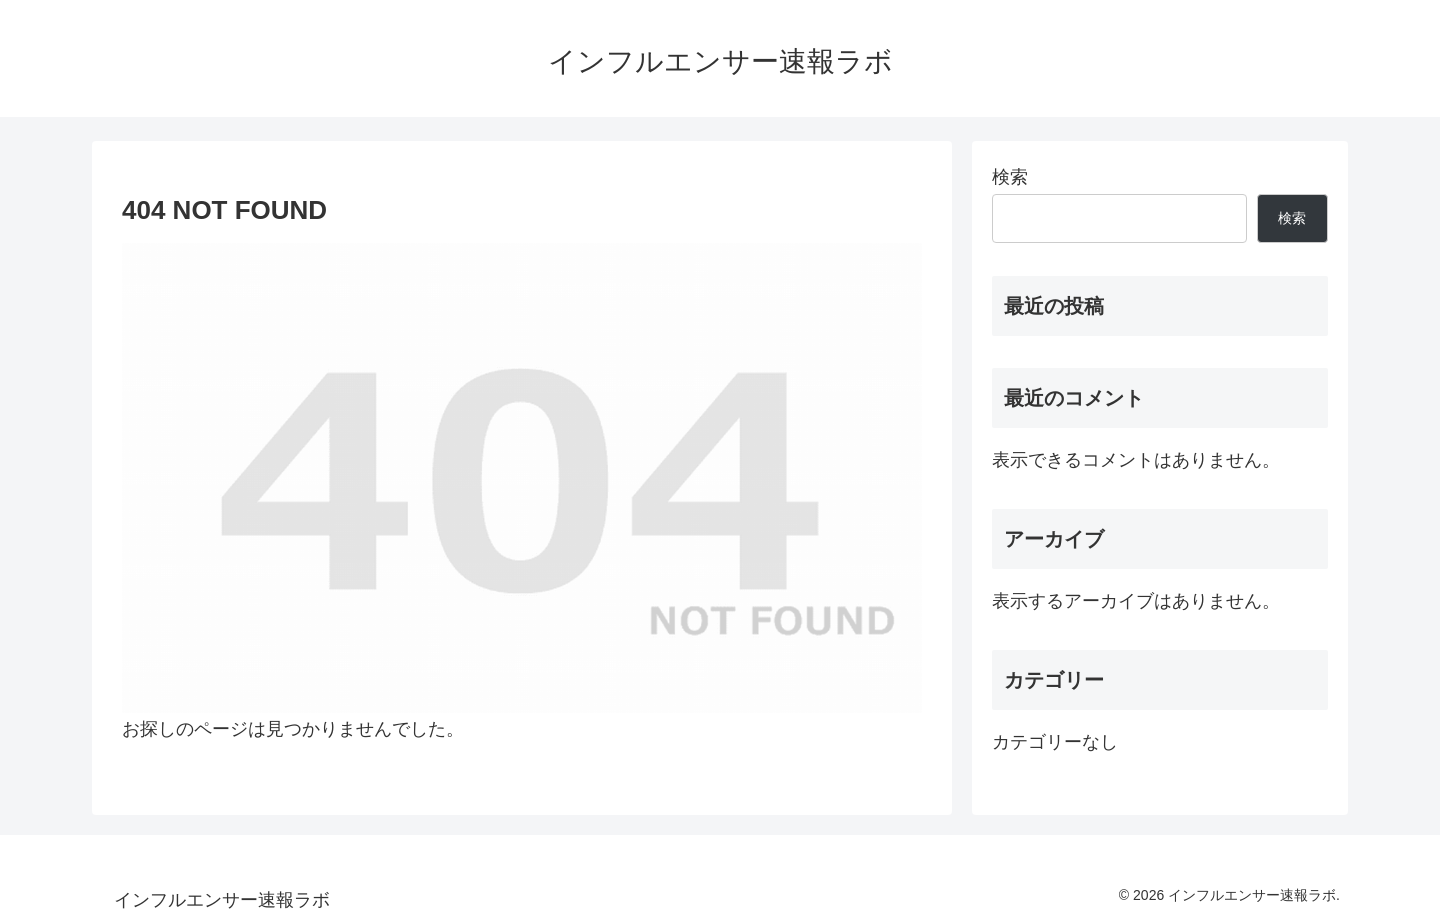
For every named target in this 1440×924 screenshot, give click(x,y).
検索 (1010, 177)
